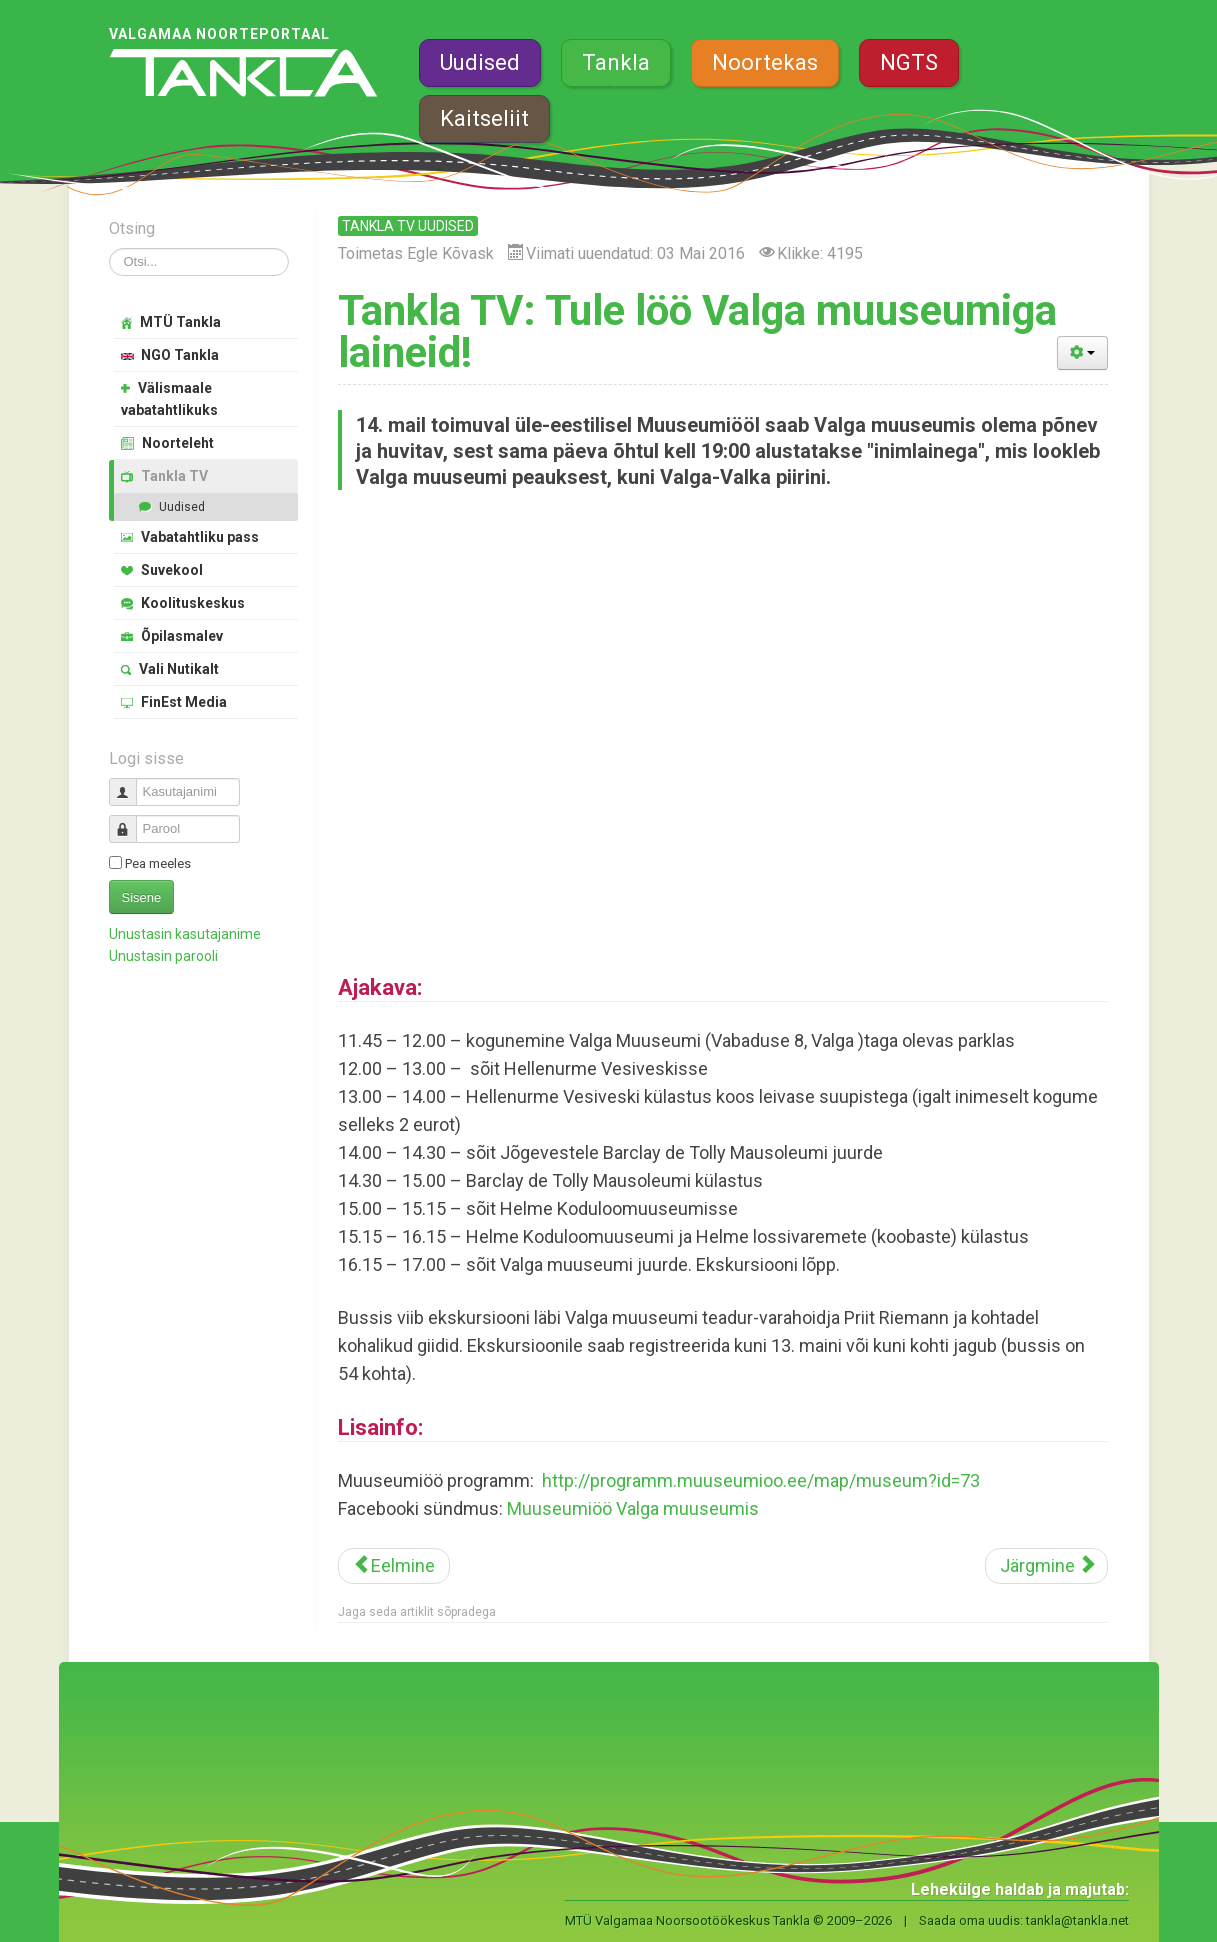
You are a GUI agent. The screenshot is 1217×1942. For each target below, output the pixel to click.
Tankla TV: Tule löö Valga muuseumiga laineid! (697, 331)
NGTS (909, 62)
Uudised (480, 62)
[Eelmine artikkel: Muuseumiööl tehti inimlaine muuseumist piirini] (394, 1566)
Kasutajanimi (130, 783)
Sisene (142, 897)
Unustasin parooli (163, 956)
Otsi (109, 248)
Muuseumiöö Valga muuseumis (633, 1508)
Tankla (616, 62)
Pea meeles (158, 863)
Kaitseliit (484, 118)
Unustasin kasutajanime (185, 934)
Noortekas (765, 62)
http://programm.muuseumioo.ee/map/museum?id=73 (761, 1480)
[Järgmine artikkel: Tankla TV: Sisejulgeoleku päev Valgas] (1046, 1566)
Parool (130, 820)
